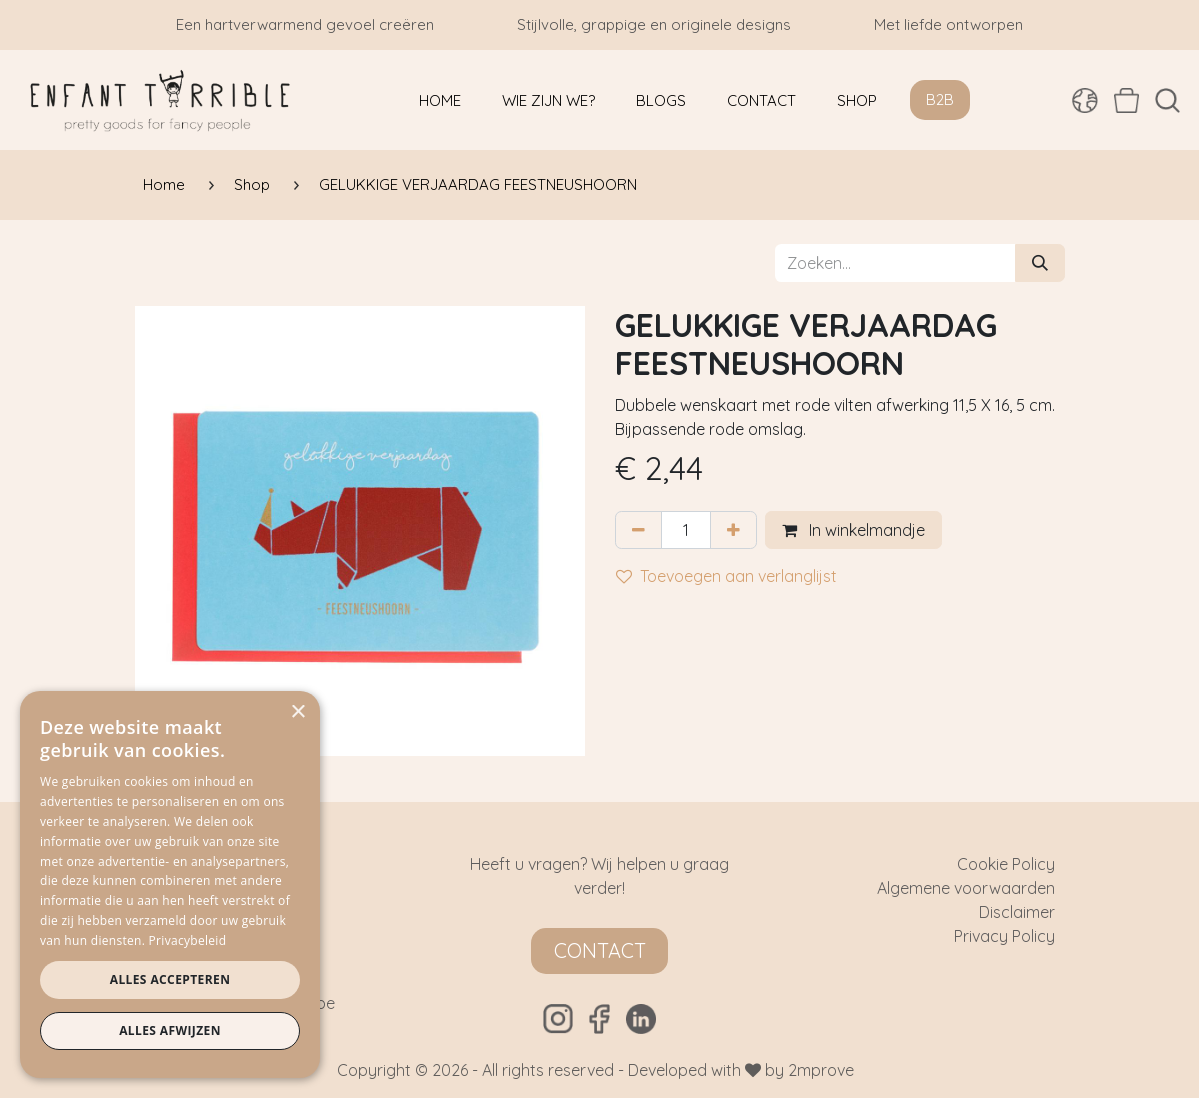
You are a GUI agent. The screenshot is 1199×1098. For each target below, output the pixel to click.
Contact (600, 950)
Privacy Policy (1004, 936)
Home (164, 184)
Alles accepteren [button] (170, 979)
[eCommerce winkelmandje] (1126, 100)
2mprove (821, 1070)
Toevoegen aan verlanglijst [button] (726, 576)
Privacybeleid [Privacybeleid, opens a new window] (188, 940)
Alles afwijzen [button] (170, 1030)
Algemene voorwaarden (966, 888)
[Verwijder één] (638, 530)
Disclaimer (1017, 912)
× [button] (297, 712)
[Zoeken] (1040, 263)
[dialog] (170, 884)
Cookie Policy (1006, 864)
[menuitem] (440, 100)
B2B (940, 99)
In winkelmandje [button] (853, 530)
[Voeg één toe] (733, 530)
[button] (1167, 100)
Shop (252, 184)
